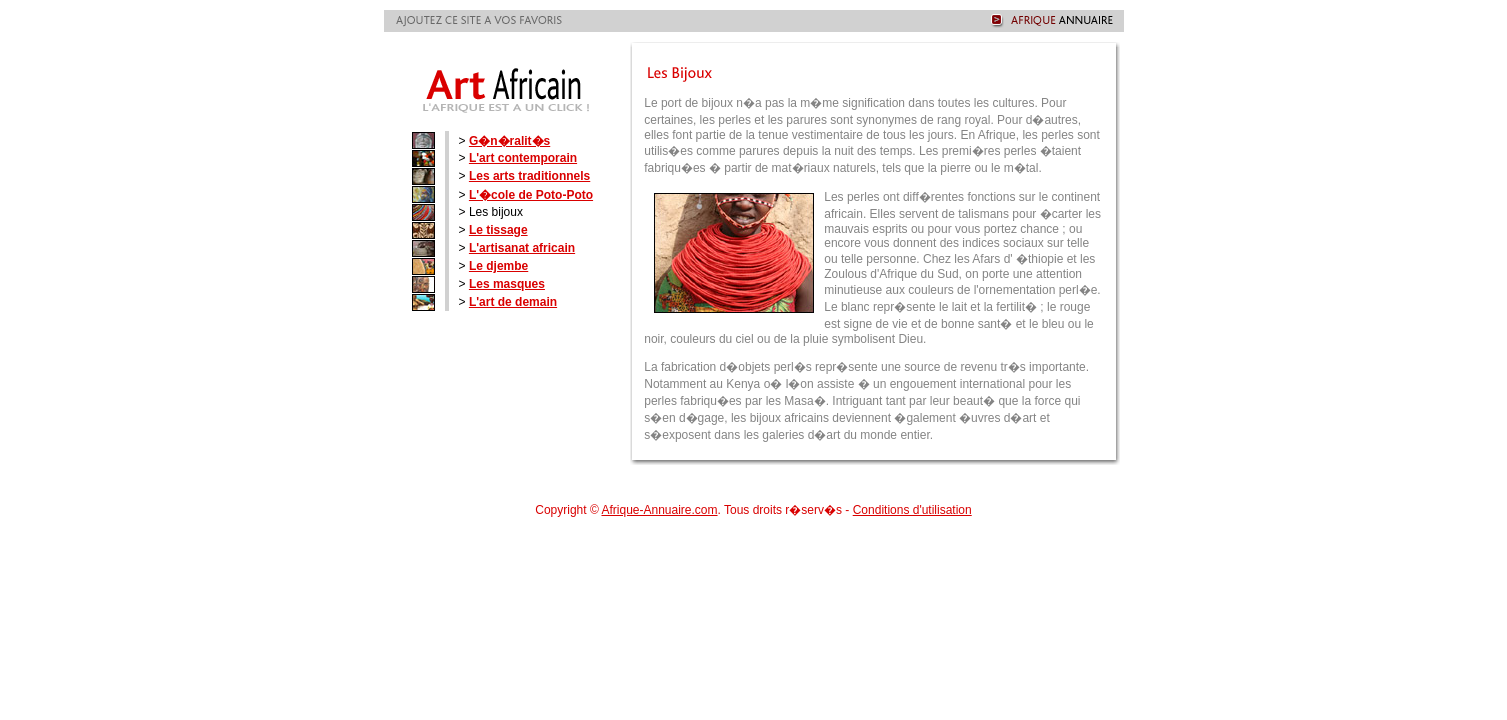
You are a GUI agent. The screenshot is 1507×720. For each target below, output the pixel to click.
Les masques (507, 284)
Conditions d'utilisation (912, 510)
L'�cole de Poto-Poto (531, 195)
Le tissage (498, 230)
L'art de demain (513, 302)
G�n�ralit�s (509, 141)
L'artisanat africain (522, 248)
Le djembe (498, 266)
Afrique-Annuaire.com (659, 510)
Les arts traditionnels (529, 176)
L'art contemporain (523, 158)
